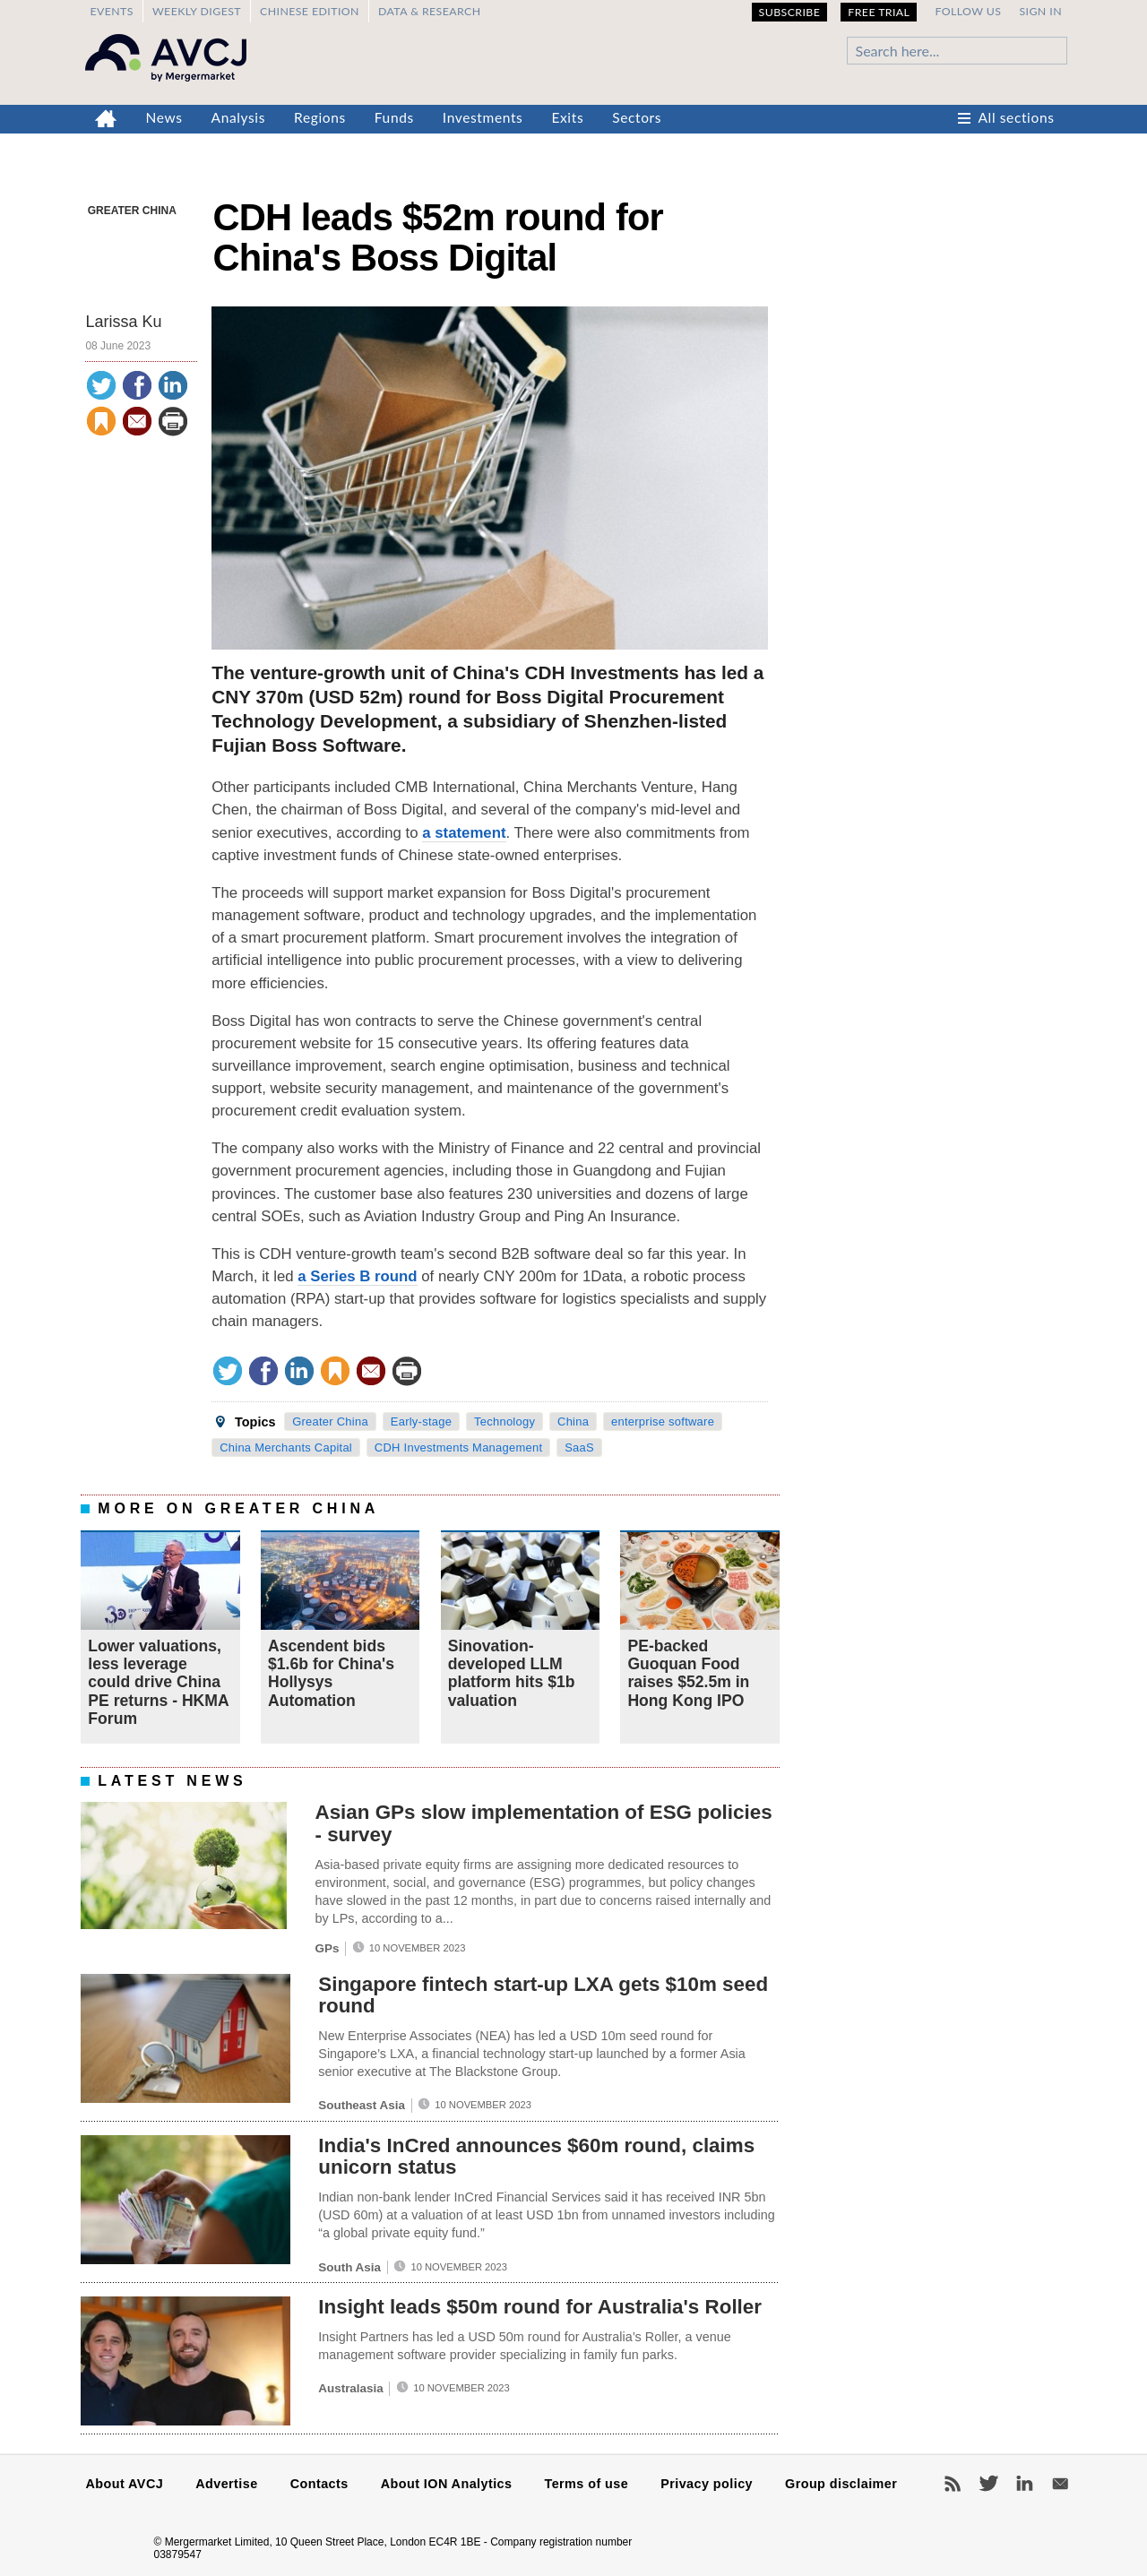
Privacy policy (706, 2484)
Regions (320, 117)
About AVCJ (125, 2484)
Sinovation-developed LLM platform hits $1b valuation (511, 1673)
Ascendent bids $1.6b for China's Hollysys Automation (331, 1673)
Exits (567, 117)
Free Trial (879, 12)
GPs (327, 1948)
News (164, 117)
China (573, 1421)
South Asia (349, 2267)
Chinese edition (309, 11)
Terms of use (586, 2484)
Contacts (319, 2484)
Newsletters (1060, 2483)
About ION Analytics (447, 2484)
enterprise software (662, 1421)
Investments (483, 117)
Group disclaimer (841, 2484)
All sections (1017, 117)
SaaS (579, 1447)
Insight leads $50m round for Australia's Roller (540, 2307)
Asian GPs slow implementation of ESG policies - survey (543, 1823)
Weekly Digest (196, 11)
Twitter (988, 2483)
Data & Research (429, 11)
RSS (952, 2483)
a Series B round (357, 1276)
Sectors (636, 117)
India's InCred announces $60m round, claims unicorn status (536, 2156)
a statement (463, 832)
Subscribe (790, 12)
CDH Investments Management (458, 1447)
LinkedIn (1024, 2483)
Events (111, 11)
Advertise (226, 2484)
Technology (504, 1421)
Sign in (1040, 11)
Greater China (132, 210)
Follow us (968, 11)
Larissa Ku (123, 322)
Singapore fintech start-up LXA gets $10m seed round (543, 1995)
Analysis (238, 117)
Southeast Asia (361, 2105)
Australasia (350, 2388)
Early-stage (421, 1421)
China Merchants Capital (286, 1447)
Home (106, 119)
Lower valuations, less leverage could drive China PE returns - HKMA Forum (158, 1682)
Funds (394, 117)
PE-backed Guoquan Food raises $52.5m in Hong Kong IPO (688, 1673)
